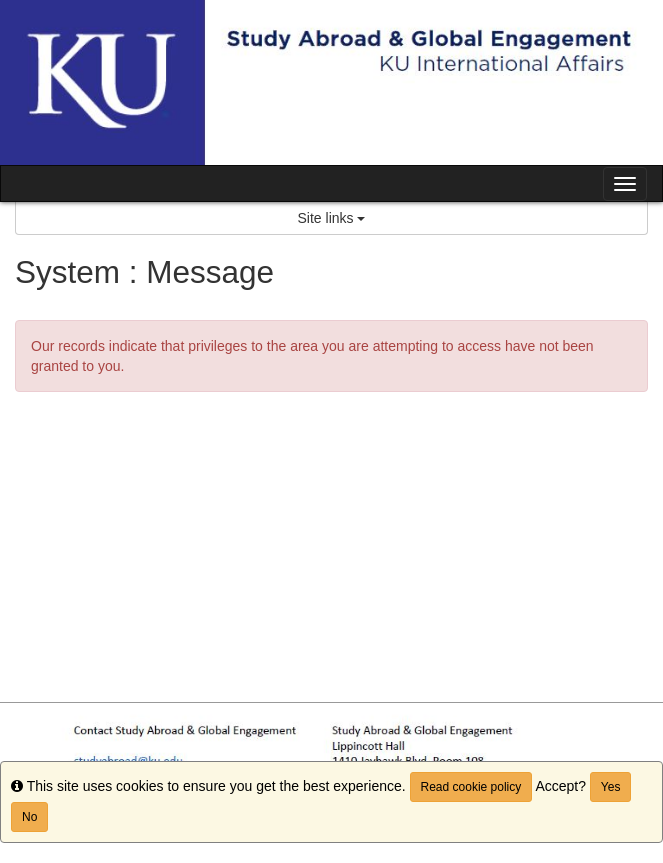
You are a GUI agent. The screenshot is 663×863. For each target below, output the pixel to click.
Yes (611, 787)
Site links (332, 218)
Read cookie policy (471, 787)
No (29, 817)
